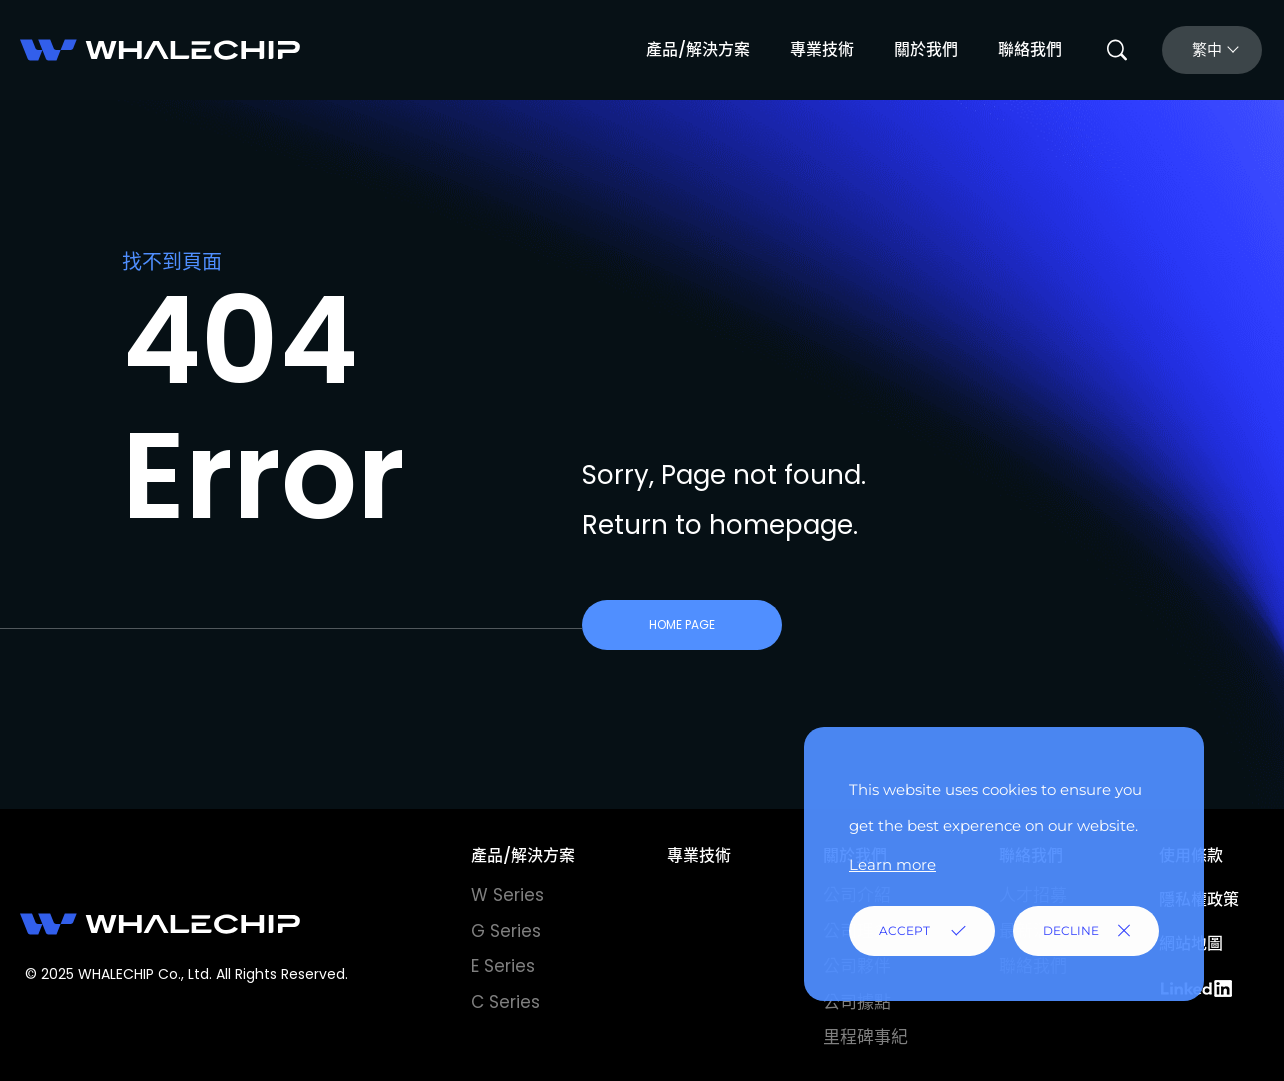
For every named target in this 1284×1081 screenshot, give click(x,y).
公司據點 (857, 1002)
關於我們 (926, 49)
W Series (507, 895)
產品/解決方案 (698, 49)
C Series (505, 1002)
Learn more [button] (892, 864)
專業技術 (822, 49)
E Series (503, 966)
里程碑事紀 (865, 1037)
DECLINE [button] (1071, 930)
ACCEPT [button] (904, 930)
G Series (506, 931)
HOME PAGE (682, 624)
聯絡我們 (1030, 49)
